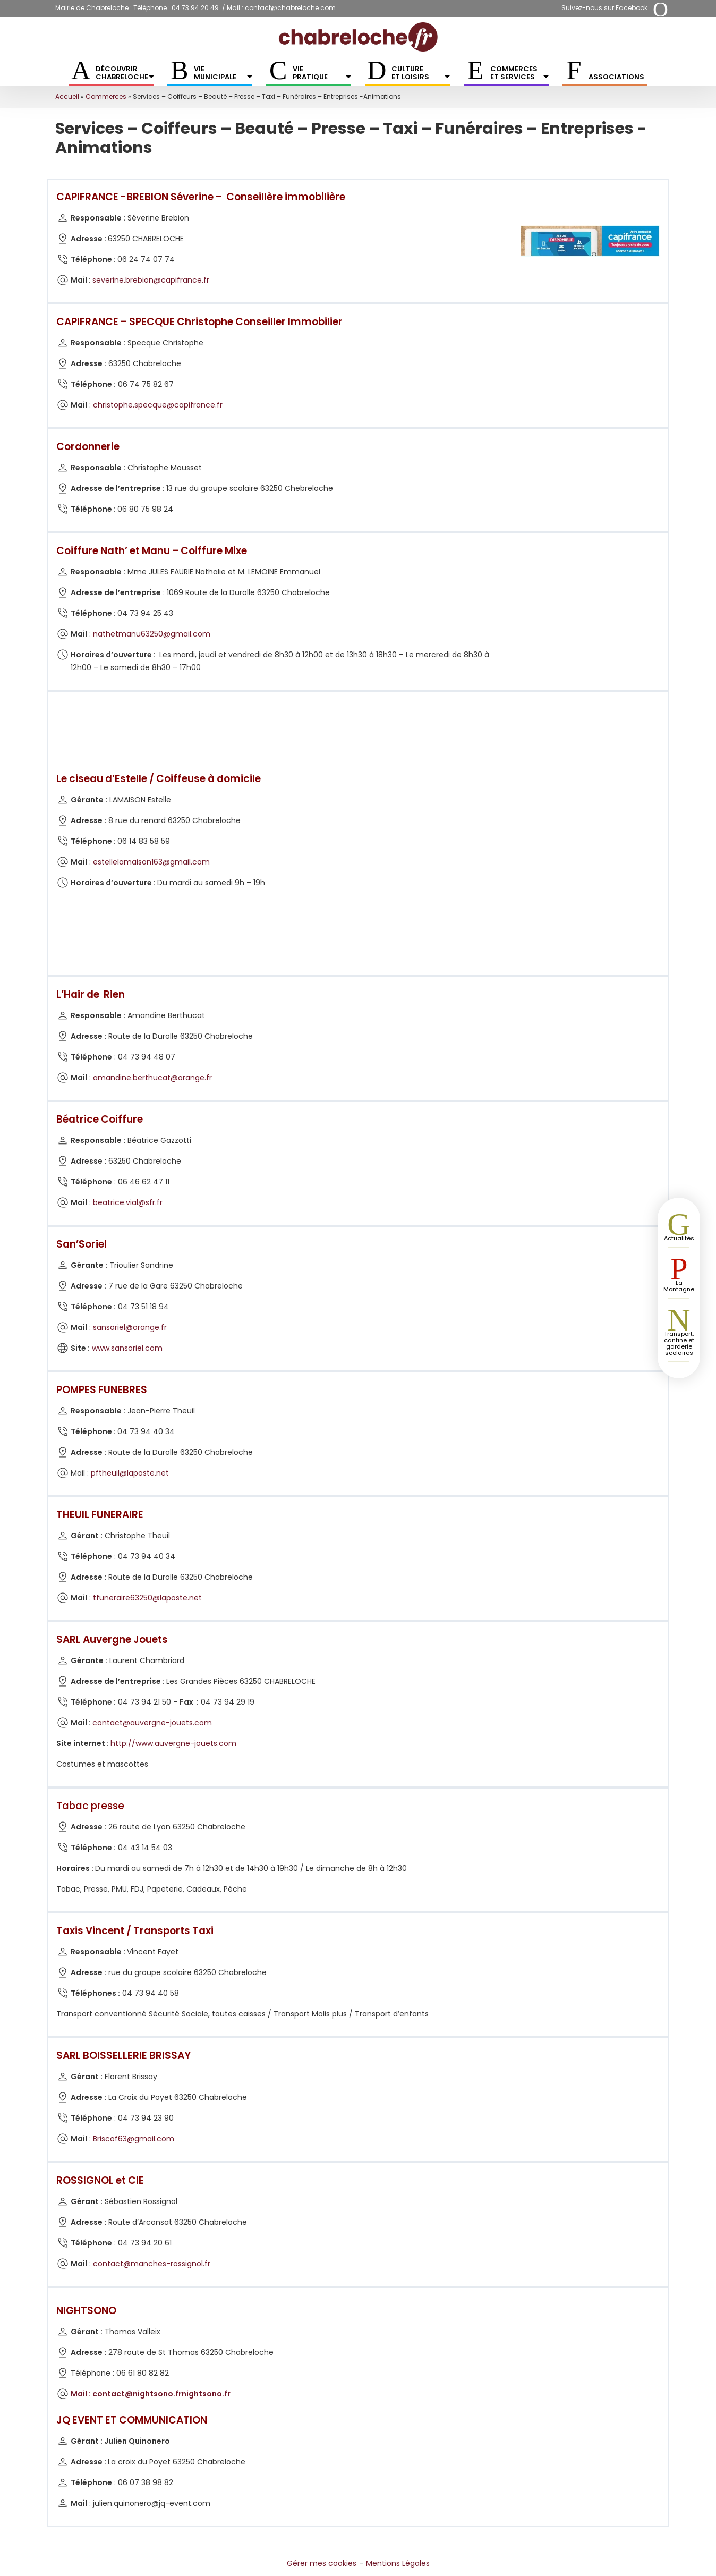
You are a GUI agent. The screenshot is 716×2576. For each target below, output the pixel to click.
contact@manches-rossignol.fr (151, 2263)
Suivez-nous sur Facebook (604, 7)
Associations (616, 77)
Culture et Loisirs (420, 73)
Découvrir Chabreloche (125, 73)
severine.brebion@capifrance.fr (150, 280)
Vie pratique (322, 73)
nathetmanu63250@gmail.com (151, 634)
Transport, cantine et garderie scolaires (679, 1343)
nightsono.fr (206, 2393)
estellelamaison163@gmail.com (151, 862)
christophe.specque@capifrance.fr (158, 405)
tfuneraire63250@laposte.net (147, 1597)
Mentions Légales (398, 2563)
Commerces (106, 96)
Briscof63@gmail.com (133, 2138)
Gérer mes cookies (321, 2563)
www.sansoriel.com (127, 1348)
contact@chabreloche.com (290, 7)
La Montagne (678, 1285)
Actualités (679, 1238)
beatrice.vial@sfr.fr (128, 1202)
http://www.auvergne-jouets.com (173, 1743)
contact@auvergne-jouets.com (152, 1722)
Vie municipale (223, 73)
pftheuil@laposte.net (130, 1473)
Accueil (67, 96)
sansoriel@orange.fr (130, 1327)
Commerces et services (519, 73)
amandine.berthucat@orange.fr (152, 1077)
